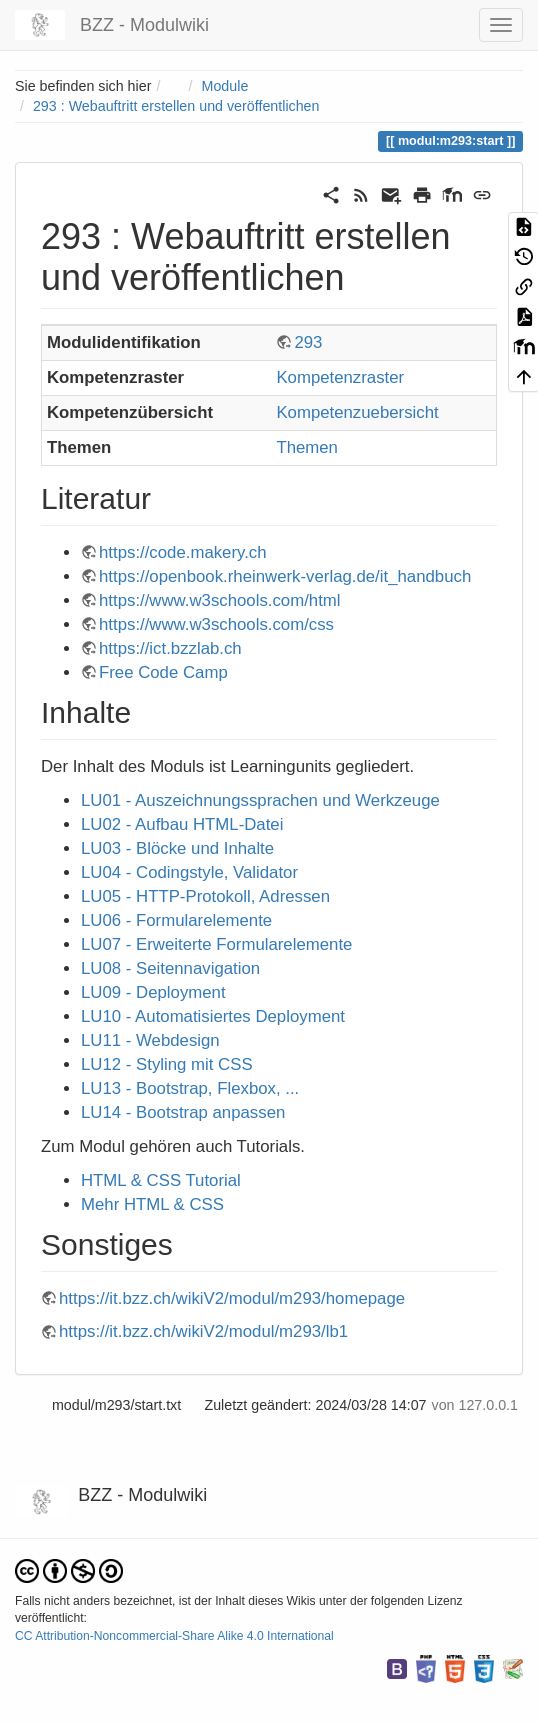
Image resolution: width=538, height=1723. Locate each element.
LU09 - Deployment (153, 992)
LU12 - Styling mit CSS (167, 1064)
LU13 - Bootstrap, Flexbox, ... (190, 1088)
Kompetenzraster (340, 377)
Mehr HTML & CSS (152, 1204)
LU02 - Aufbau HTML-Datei (182, 824)
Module (225, 86)
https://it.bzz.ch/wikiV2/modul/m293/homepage (232, 1298)
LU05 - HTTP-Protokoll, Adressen (205, 896)
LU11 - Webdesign (150, 1040)
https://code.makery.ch (183, 552)
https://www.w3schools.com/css (216, 624)
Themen (307, 447)
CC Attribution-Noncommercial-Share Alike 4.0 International (174, 1636)
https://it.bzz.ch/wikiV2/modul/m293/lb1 (203, 1331)
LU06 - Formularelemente (176, 920)
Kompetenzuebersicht (357, 412)
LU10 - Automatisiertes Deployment (213, 1016)
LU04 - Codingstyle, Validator (189, 872)
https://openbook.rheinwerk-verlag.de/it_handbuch (285, 576)
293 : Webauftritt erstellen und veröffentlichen (176, 106)
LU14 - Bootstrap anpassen (183, 1112)
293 (308, 342)
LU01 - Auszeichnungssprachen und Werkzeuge (260, 800)
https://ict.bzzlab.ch (170, 648)
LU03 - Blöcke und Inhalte (177, 848)
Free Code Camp (163, 672)
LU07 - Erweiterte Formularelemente (216, 944)
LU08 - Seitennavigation (170, 968)
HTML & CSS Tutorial (161, 1180)
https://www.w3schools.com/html (220, 600)
